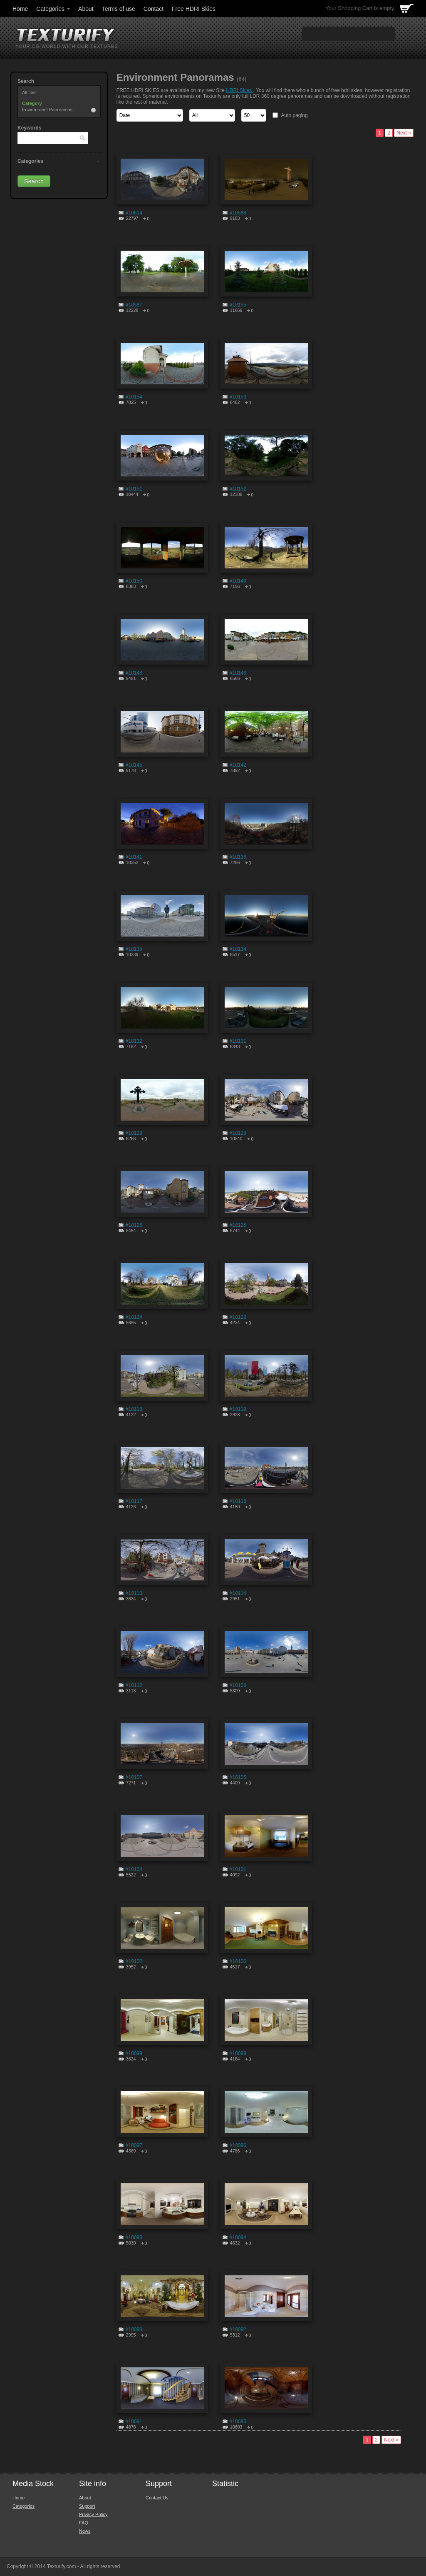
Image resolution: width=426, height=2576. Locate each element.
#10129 (134, 1133)
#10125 (238, 1225)
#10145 (134, 765)
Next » (403, 133)
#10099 (134, 2053)
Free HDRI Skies (193, 8)
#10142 (238, 765)
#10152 (238, 489)
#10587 (134, 305)
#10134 (238, 949)
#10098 (238, 2053)
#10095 (134, 2237)
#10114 (238, 1593)
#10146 (238, 673)
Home (20, 8)
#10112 (134, 1685)
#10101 (238, 1869)
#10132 (134, 1041)
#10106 (238, 1685)
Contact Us (157, 2497)
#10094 (238, 2237)
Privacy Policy (93, 2514)
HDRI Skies (239, 90)
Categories (53, 8)
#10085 (238, 2421)
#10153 (238, 397)
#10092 (238, 2329)
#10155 (238, 305)
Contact (153, 8)
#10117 (134, 1501)
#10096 (238, 2145)
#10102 (134, 1961)
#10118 (134, 1409)
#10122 (238, 1317)
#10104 (134, 1869)
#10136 (238, 857)
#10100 (238, 1961)
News (85, 2531)
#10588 (238, 213)
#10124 (134, 1317)
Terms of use (118, 8)
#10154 (134, 397)
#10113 (134, 1593)
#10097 (134, 2145)
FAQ (83, 2522)
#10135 (134, 949)
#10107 (134, 1777)
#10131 (238, 1041)
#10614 (134, 213)
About (86, 8)
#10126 (134, 1225)
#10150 (134, 581)
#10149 (238, 581)
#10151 (134, 489)
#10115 (238, 1501)
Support (87, 2506)
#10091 (134, 2421)
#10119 (238, 1409)
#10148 (134, 673)
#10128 (238, 1133)
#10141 (134, 857)
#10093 (134, 2329)
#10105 (238, 1777)
